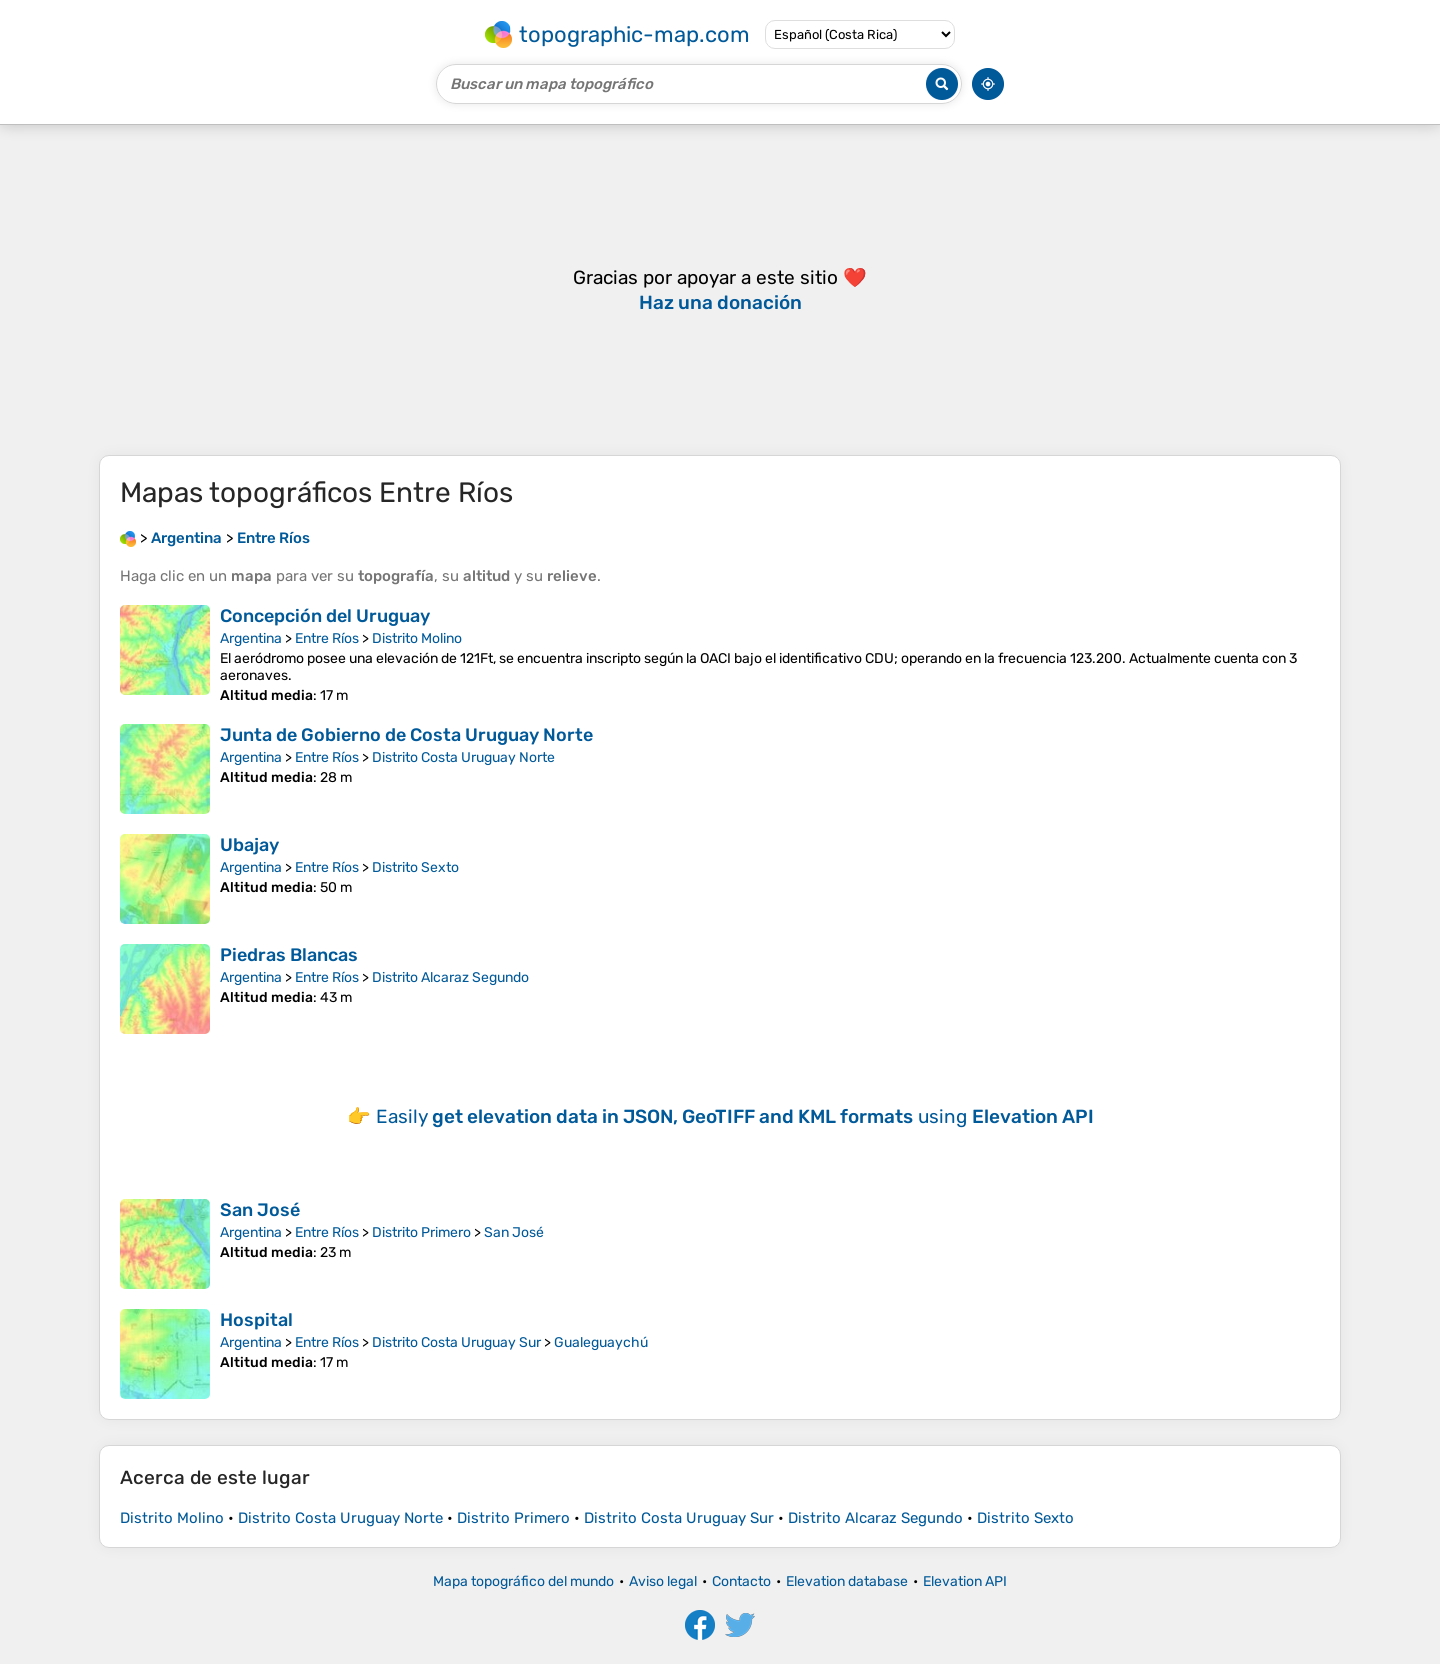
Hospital (256, 1320)
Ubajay (249, 845)
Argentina (251, 638)
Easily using (735, 1116)
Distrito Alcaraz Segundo (450, 977)
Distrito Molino (417, 638)
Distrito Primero (421, 1232)
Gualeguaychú (601, 1342)
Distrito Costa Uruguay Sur (456, 1342)
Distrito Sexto (415, 867)
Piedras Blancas (289, 955)
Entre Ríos (327, 638)
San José (260, 1210)
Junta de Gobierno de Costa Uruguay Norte (406, 735)
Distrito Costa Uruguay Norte (463, 757)
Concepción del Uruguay (325, 616)
